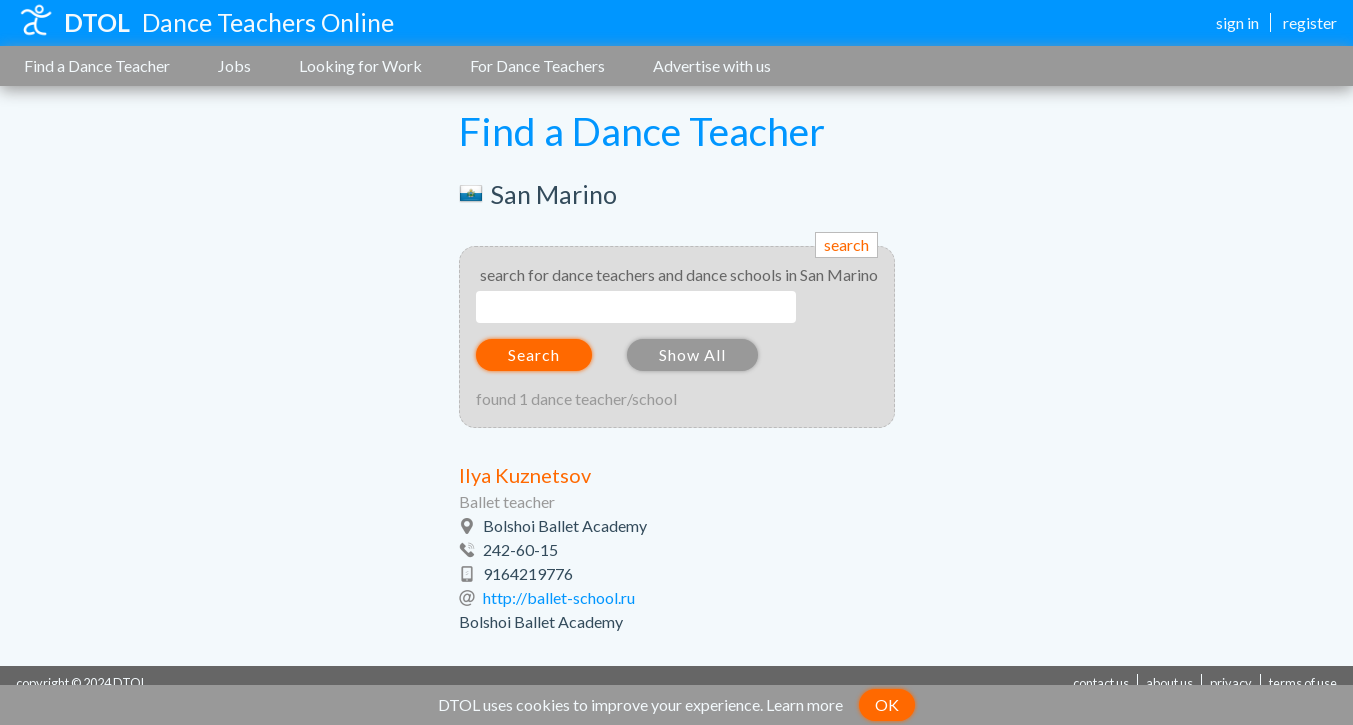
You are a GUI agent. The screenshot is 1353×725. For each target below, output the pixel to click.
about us (1169, 683)
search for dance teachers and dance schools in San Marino (679, 274)
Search (534, 354)
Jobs (234, 65)
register (1310, 22)
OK (887, 704)
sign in (1237, 22)
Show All (692, 354)
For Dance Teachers (537, 65)
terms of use (1303, 683)
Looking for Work (360, 65)
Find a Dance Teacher (97, 65)
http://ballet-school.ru (559, 597)
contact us (1101, 683)
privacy (1231, 683)
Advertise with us (712, 65)
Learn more (804, 704)
